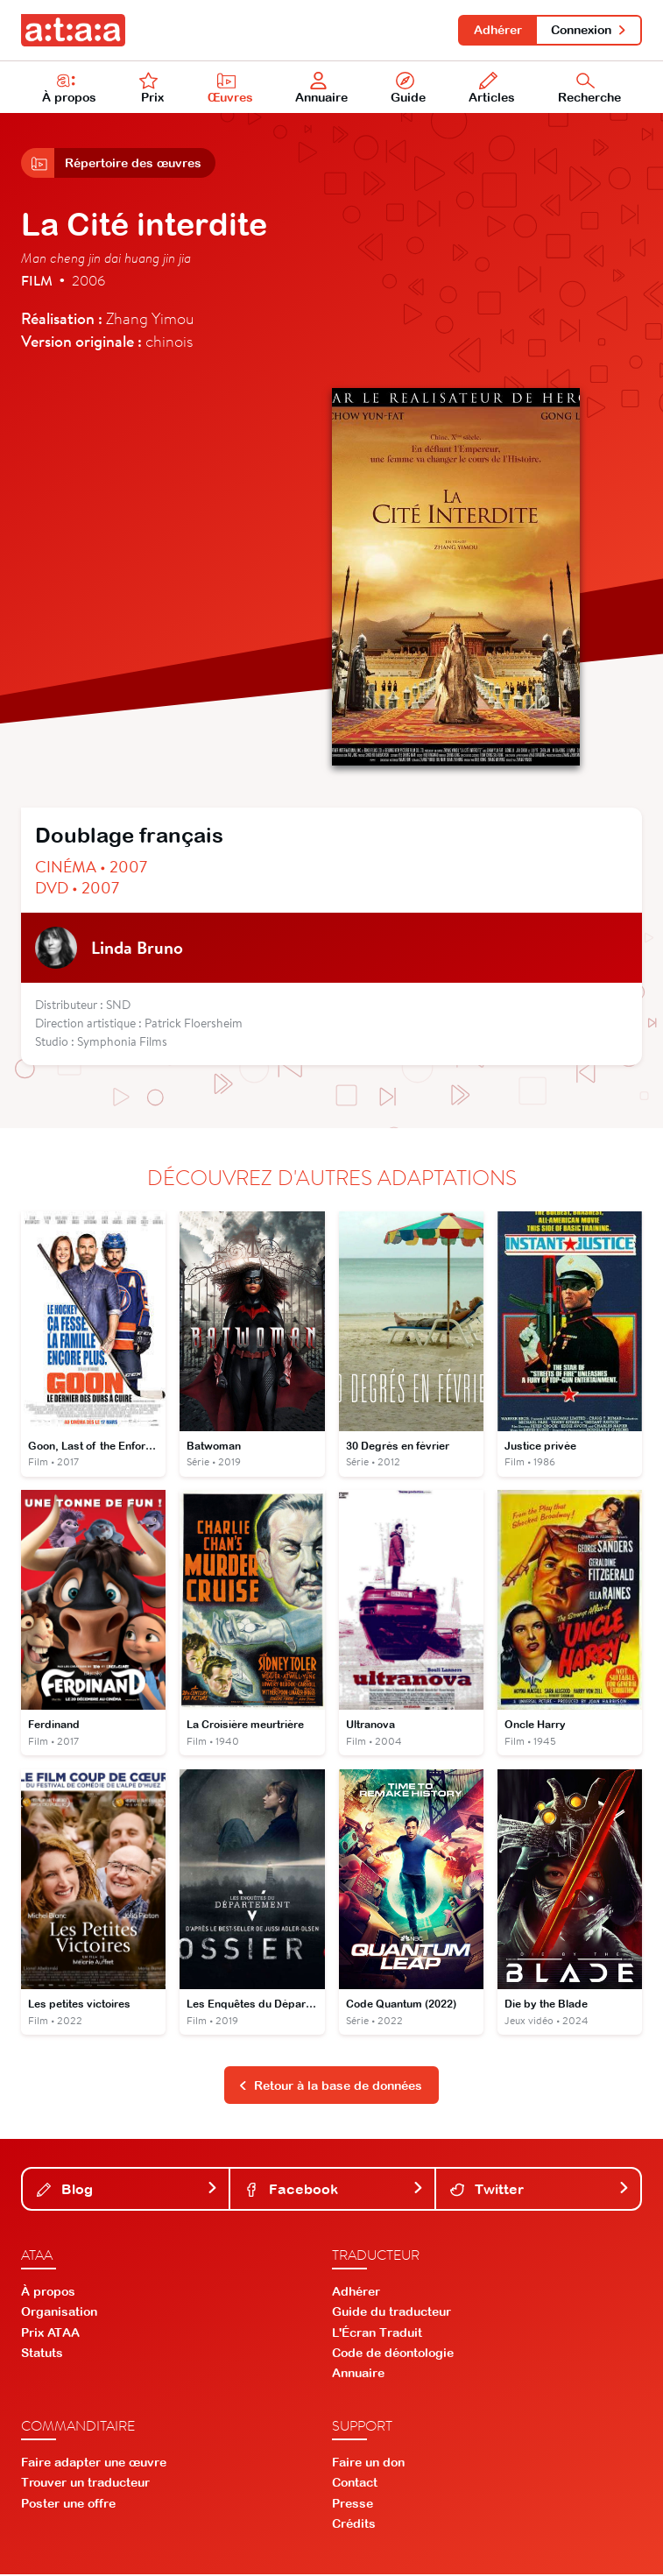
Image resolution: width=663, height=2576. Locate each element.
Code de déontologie (393, 2354)
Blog (127, 2190)
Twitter (540, 2190)
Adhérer (497, 30)
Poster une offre (68, 2505)
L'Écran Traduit (377, 2334)
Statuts (42, 2354)
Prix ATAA (50, 2334)
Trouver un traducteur (85, 2484)
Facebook (334, 2190)
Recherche (589, 88)
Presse (352, 2505)
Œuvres (230, 88)
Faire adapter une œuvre (93, 2464)
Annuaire (322, 88)
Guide (408, 88)
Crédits (354, 2525)
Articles (492, 88)
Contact (354, 2484)
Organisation (59, 2313)
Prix (151, 88)
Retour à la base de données (330, 2087)
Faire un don (368, 2464)
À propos (69, 88)
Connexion (589, 30)
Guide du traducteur (391, 2313)
